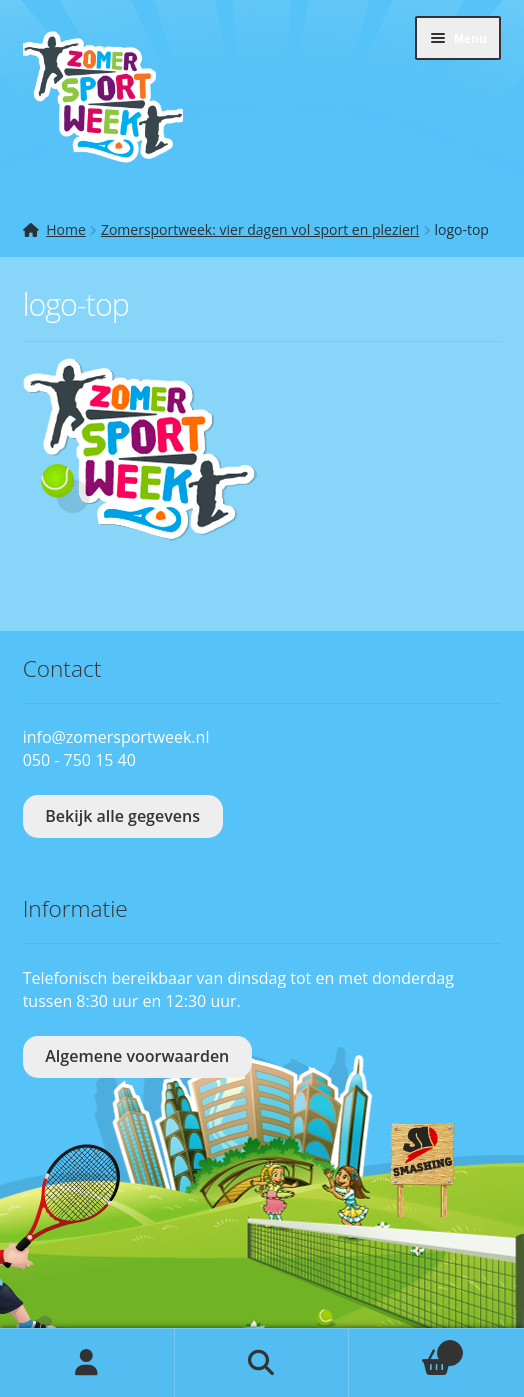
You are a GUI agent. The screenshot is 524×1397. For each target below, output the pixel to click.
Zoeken (262, 1363)
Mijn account (87, 1363)
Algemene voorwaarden (137, 1056)
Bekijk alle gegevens (122, 816)
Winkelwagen (405, 1348)
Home (66, 229)
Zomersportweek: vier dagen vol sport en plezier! (260, 229)
